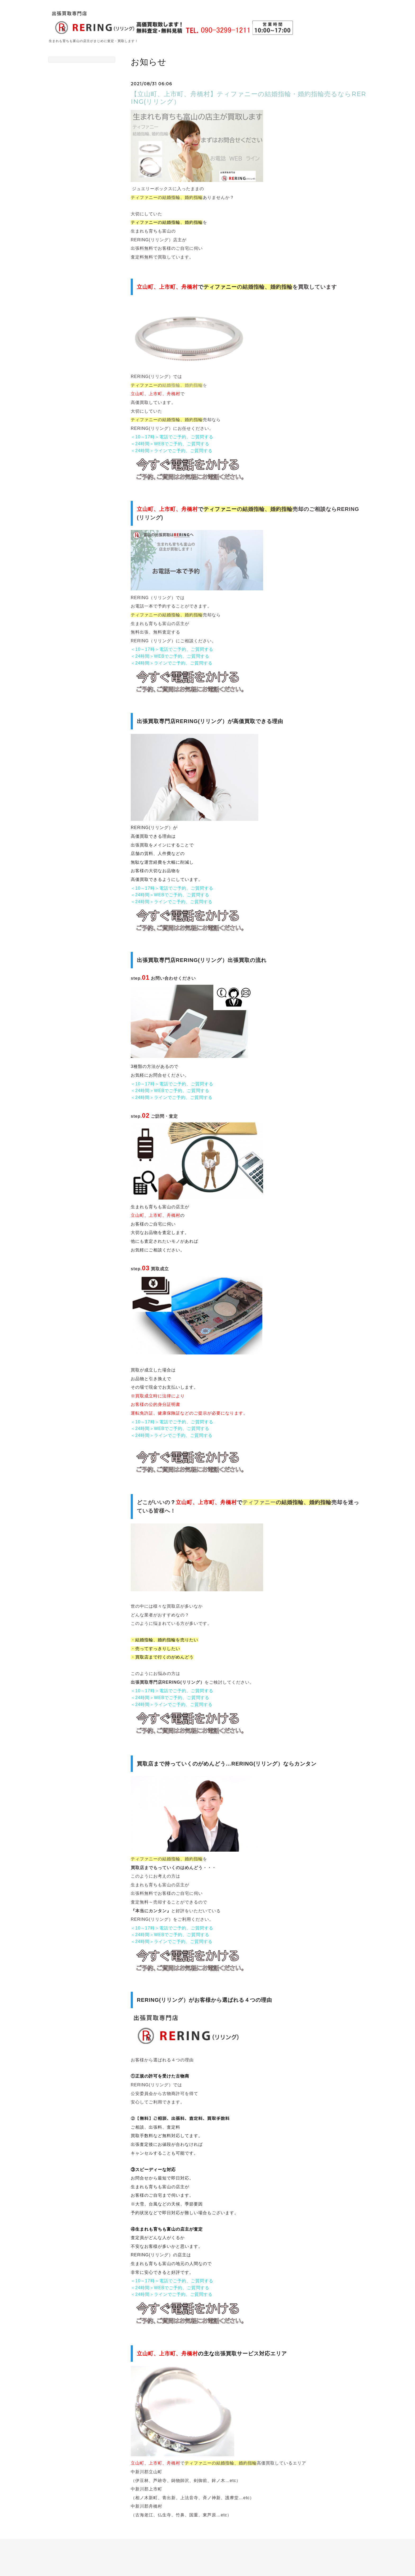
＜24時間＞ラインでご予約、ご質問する (172, 450)
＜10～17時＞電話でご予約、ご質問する (172, 437)
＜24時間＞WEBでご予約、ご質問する (170, 444)
